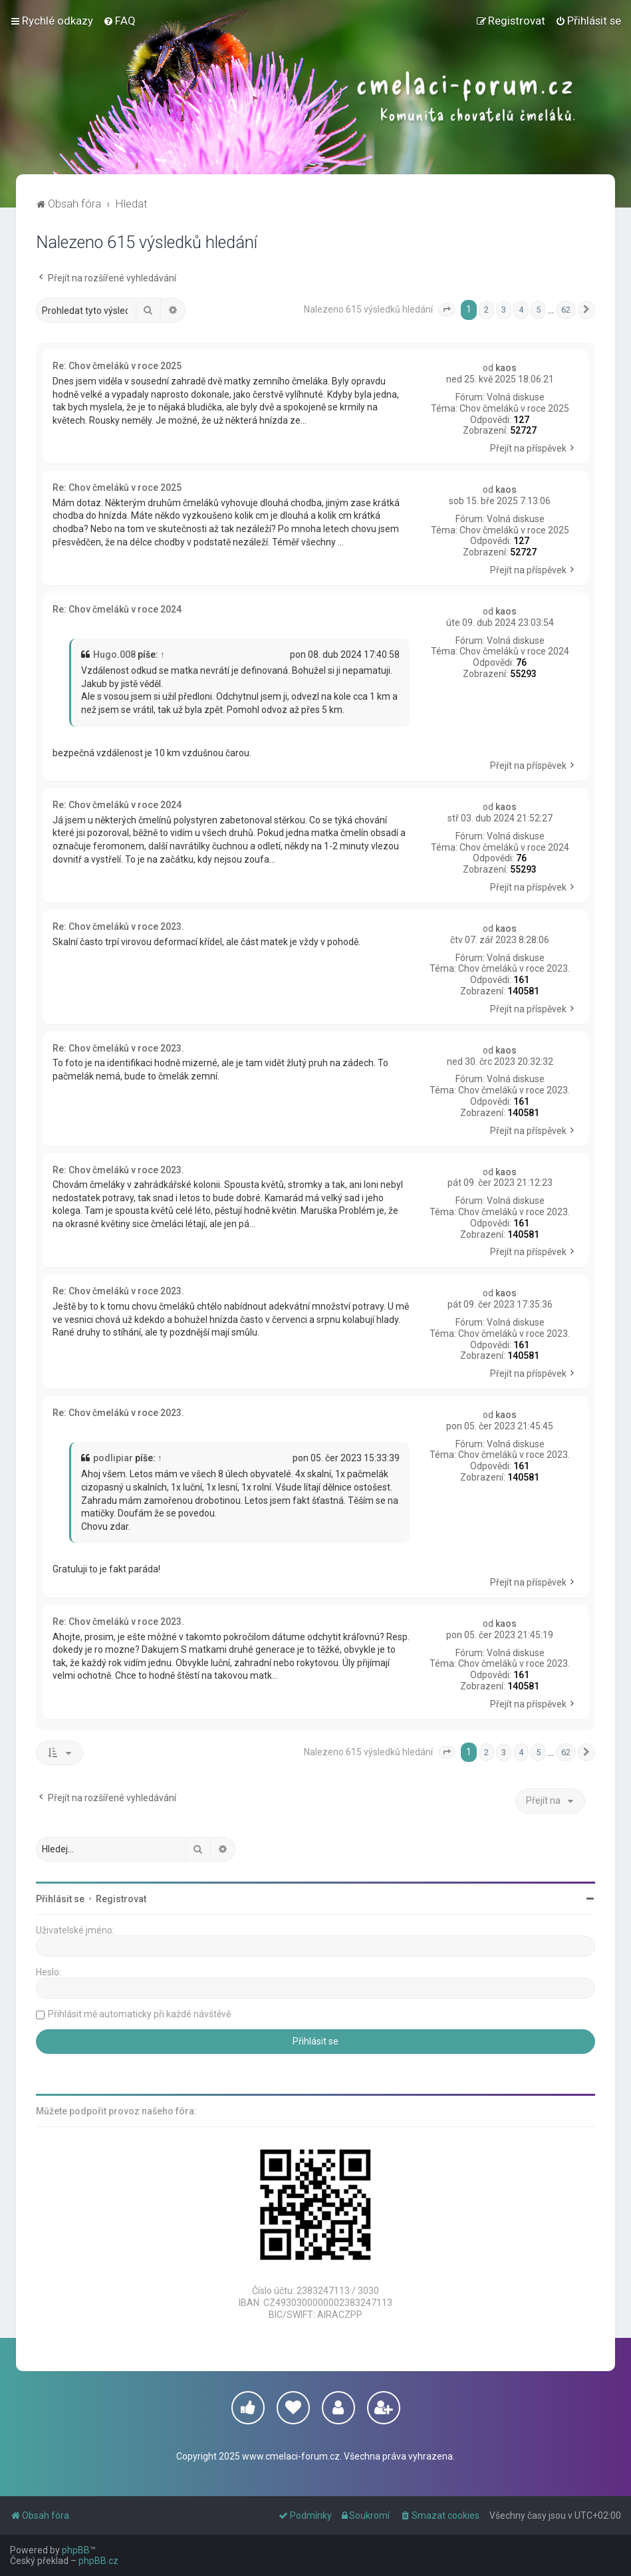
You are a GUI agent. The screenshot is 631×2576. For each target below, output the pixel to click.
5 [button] (538, 310)
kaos (506, 367)
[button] (446, 310)
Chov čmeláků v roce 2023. (514, 968)
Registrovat (121, 1899)
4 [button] (521, 310)
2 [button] (486, 310)
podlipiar (113, 1458)
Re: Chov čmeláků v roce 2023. (118, 926)
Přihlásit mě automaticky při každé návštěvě (139, 2014)
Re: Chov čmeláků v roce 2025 (117, 365)
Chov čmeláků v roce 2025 (514, 408)
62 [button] (565, 310)
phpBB (76, 2550)
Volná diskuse (516, 397)
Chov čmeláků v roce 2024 (514, 651)
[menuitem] (119, 20)
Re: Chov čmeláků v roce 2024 (117, 609)
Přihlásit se (60, 1899)
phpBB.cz (98, 2560)
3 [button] (503, 310)
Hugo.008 (114, 654)
